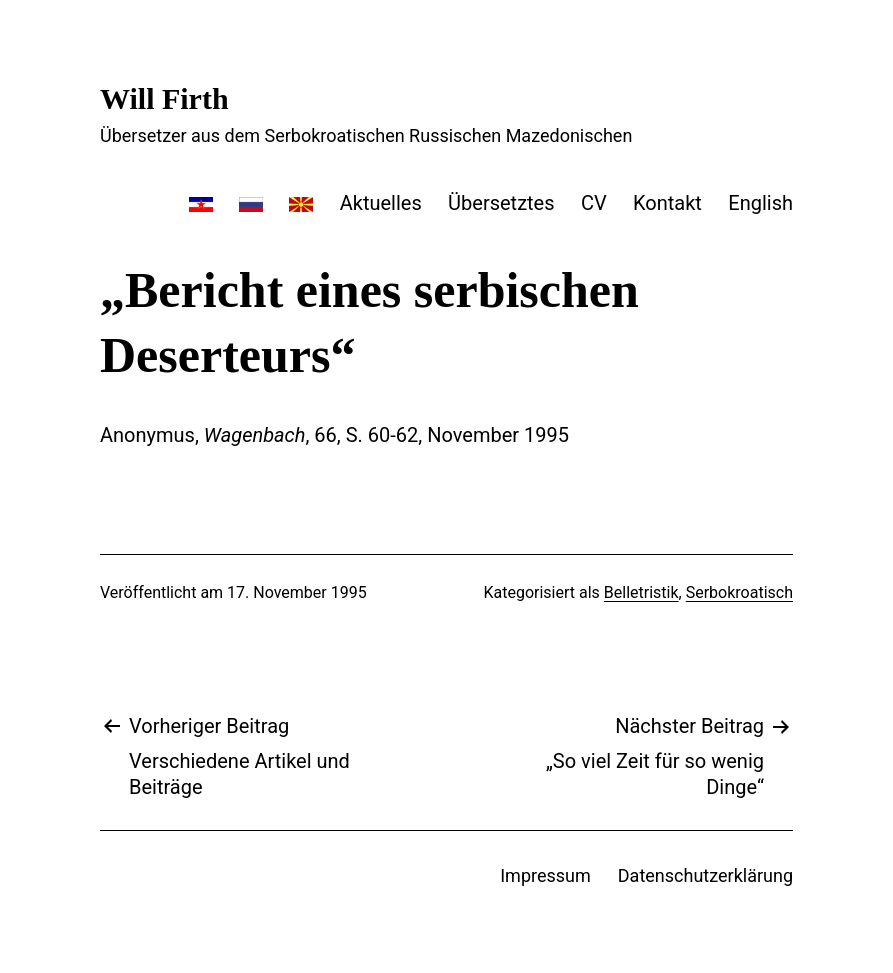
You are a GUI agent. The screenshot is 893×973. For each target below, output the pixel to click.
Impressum (545, 875)
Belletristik (641, 592)
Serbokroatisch (739, 592)
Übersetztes (501, 203)
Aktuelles (381, 203)
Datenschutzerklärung (705, 875)
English (760, 203)
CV (594, 203)
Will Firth (164, 98)
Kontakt (667, 203)
